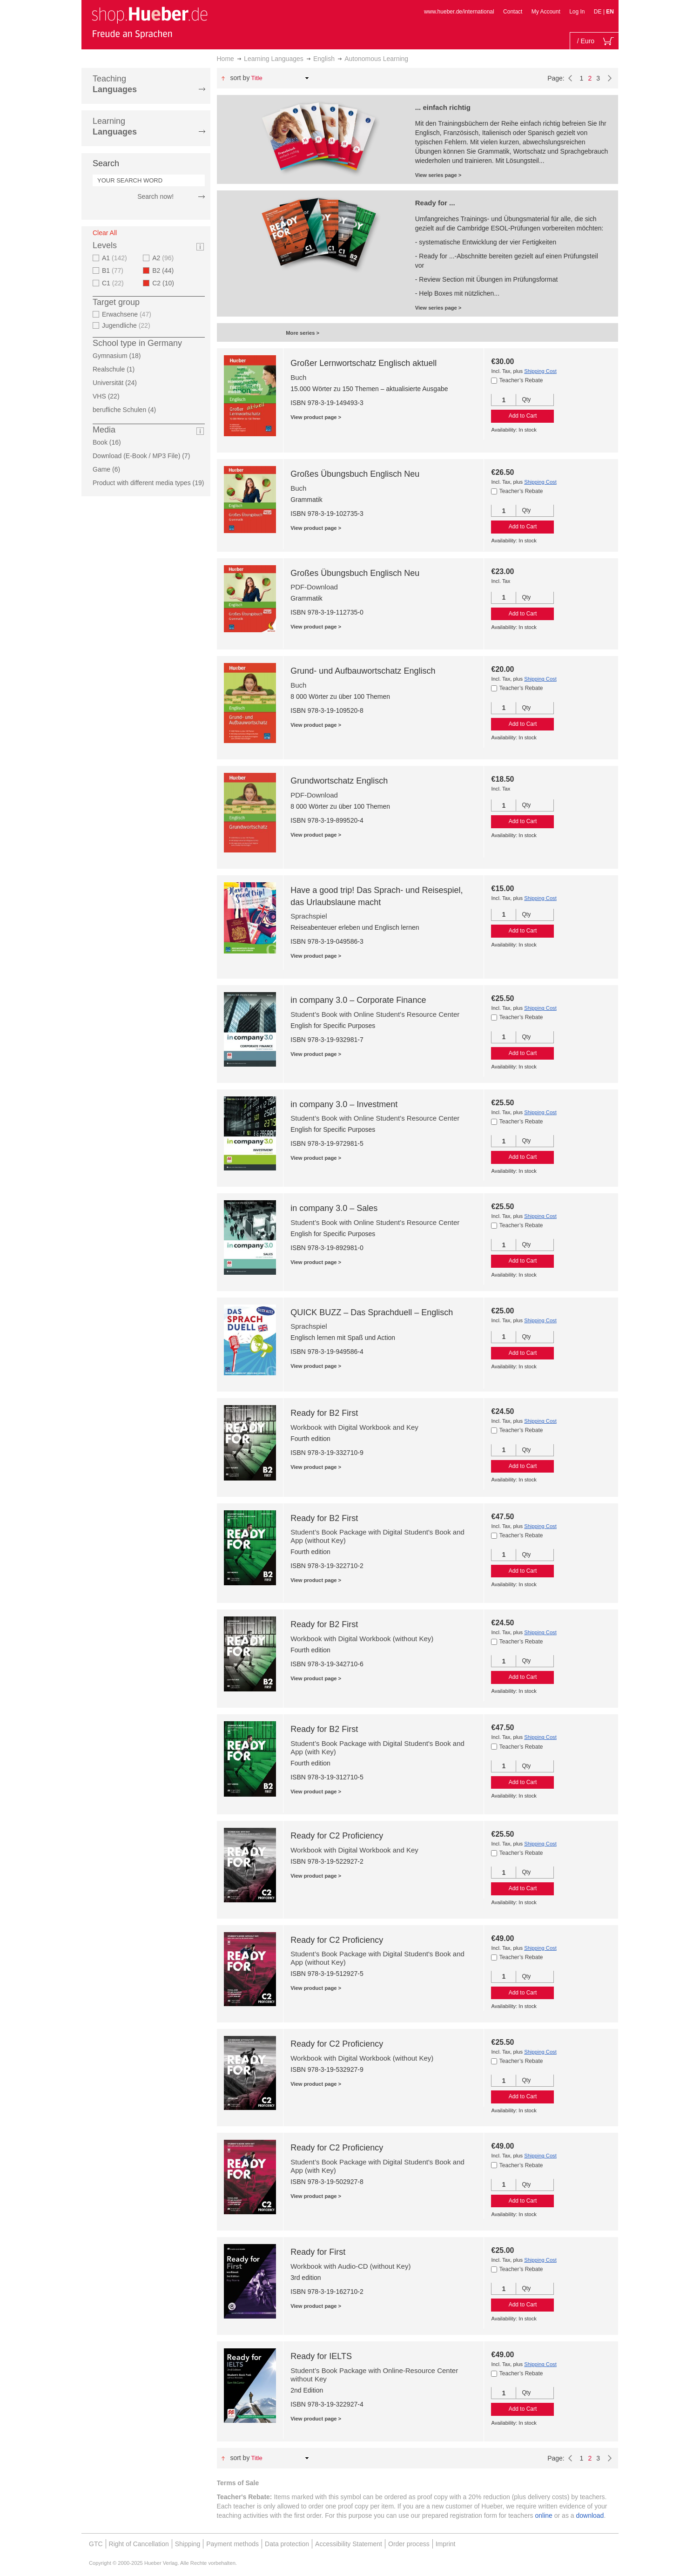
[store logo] (149, 22)
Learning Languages (273, 58)
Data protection (287, 2544)
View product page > (315, 417)
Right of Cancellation (139, 2544)
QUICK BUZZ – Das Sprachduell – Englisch (371, 1312)
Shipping (188, 2544)
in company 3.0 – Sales (333, 1208)
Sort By (239, 77)
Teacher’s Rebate (521, 380)
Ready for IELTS (321, 2356)
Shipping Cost (540, 371)
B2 (165, 270)
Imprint (446, 2544)
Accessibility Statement (348, 2544)
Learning (115, 126)
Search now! (155, 196)
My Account (546, 11)
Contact (512, 11)
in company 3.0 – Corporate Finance (358, 1000)
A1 (115, 258)
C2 (166, 283)
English (324, 58)
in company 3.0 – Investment (343, 1104)
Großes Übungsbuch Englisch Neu (354, 474)
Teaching (115, 84)
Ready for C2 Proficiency (336, 1835)
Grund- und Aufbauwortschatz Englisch (362, 671)
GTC (96, 2544)
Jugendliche (127, 325)
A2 (164, 258)
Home (225, 58)
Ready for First (317, 2252)
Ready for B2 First (324, 1413)
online (543, 2515)
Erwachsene (128, 314)
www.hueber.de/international (459, 11)
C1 (114, 283)
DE (598, 11)
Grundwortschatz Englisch (339, 780)
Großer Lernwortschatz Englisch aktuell (363, 363)
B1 (114, 270)
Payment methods (232, 2544)
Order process (409, 2544)
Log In (577, 11)
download (590, 2515)
